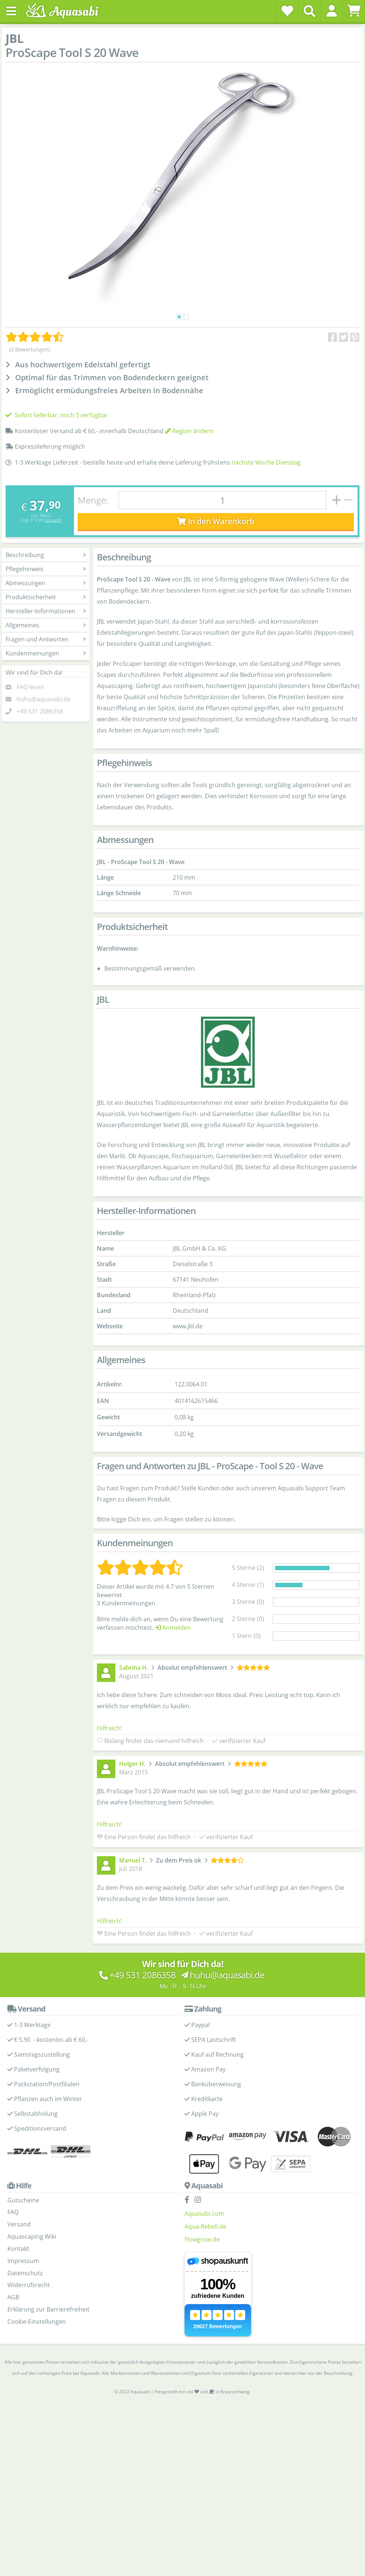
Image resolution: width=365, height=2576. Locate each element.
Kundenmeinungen (46, 653)
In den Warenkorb (215, 521)
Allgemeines (46, 625)
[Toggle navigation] (11, 11)
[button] (331, 10)
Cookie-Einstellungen (36, 2321)
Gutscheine (23, 2200)
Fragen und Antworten (46, 639)
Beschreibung (46, 555)
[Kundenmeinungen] (35, 337)
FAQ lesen (30, 687)
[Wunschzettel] (287, 10)
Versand (52, 520)
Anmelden (173, 1628)
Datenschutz (25, 2273)
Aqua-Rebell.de (205, 2226)
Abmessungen (46, 583)
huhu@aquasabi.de (44, 699)
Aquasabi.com (204, 2213)
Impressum (23, 2261)
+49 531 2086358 (40, 711)
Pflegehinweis (46, 569)
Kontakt (18, 2249)
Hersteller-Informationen (46, 611)
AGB (13, 2297)
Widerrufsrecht (28, 2285)
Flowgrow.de (202, 2239)
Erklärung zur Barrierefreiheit (48, 2309)
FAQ (12, 2212)
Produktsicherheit (46, 597)
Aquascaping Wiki (31, 2236)
